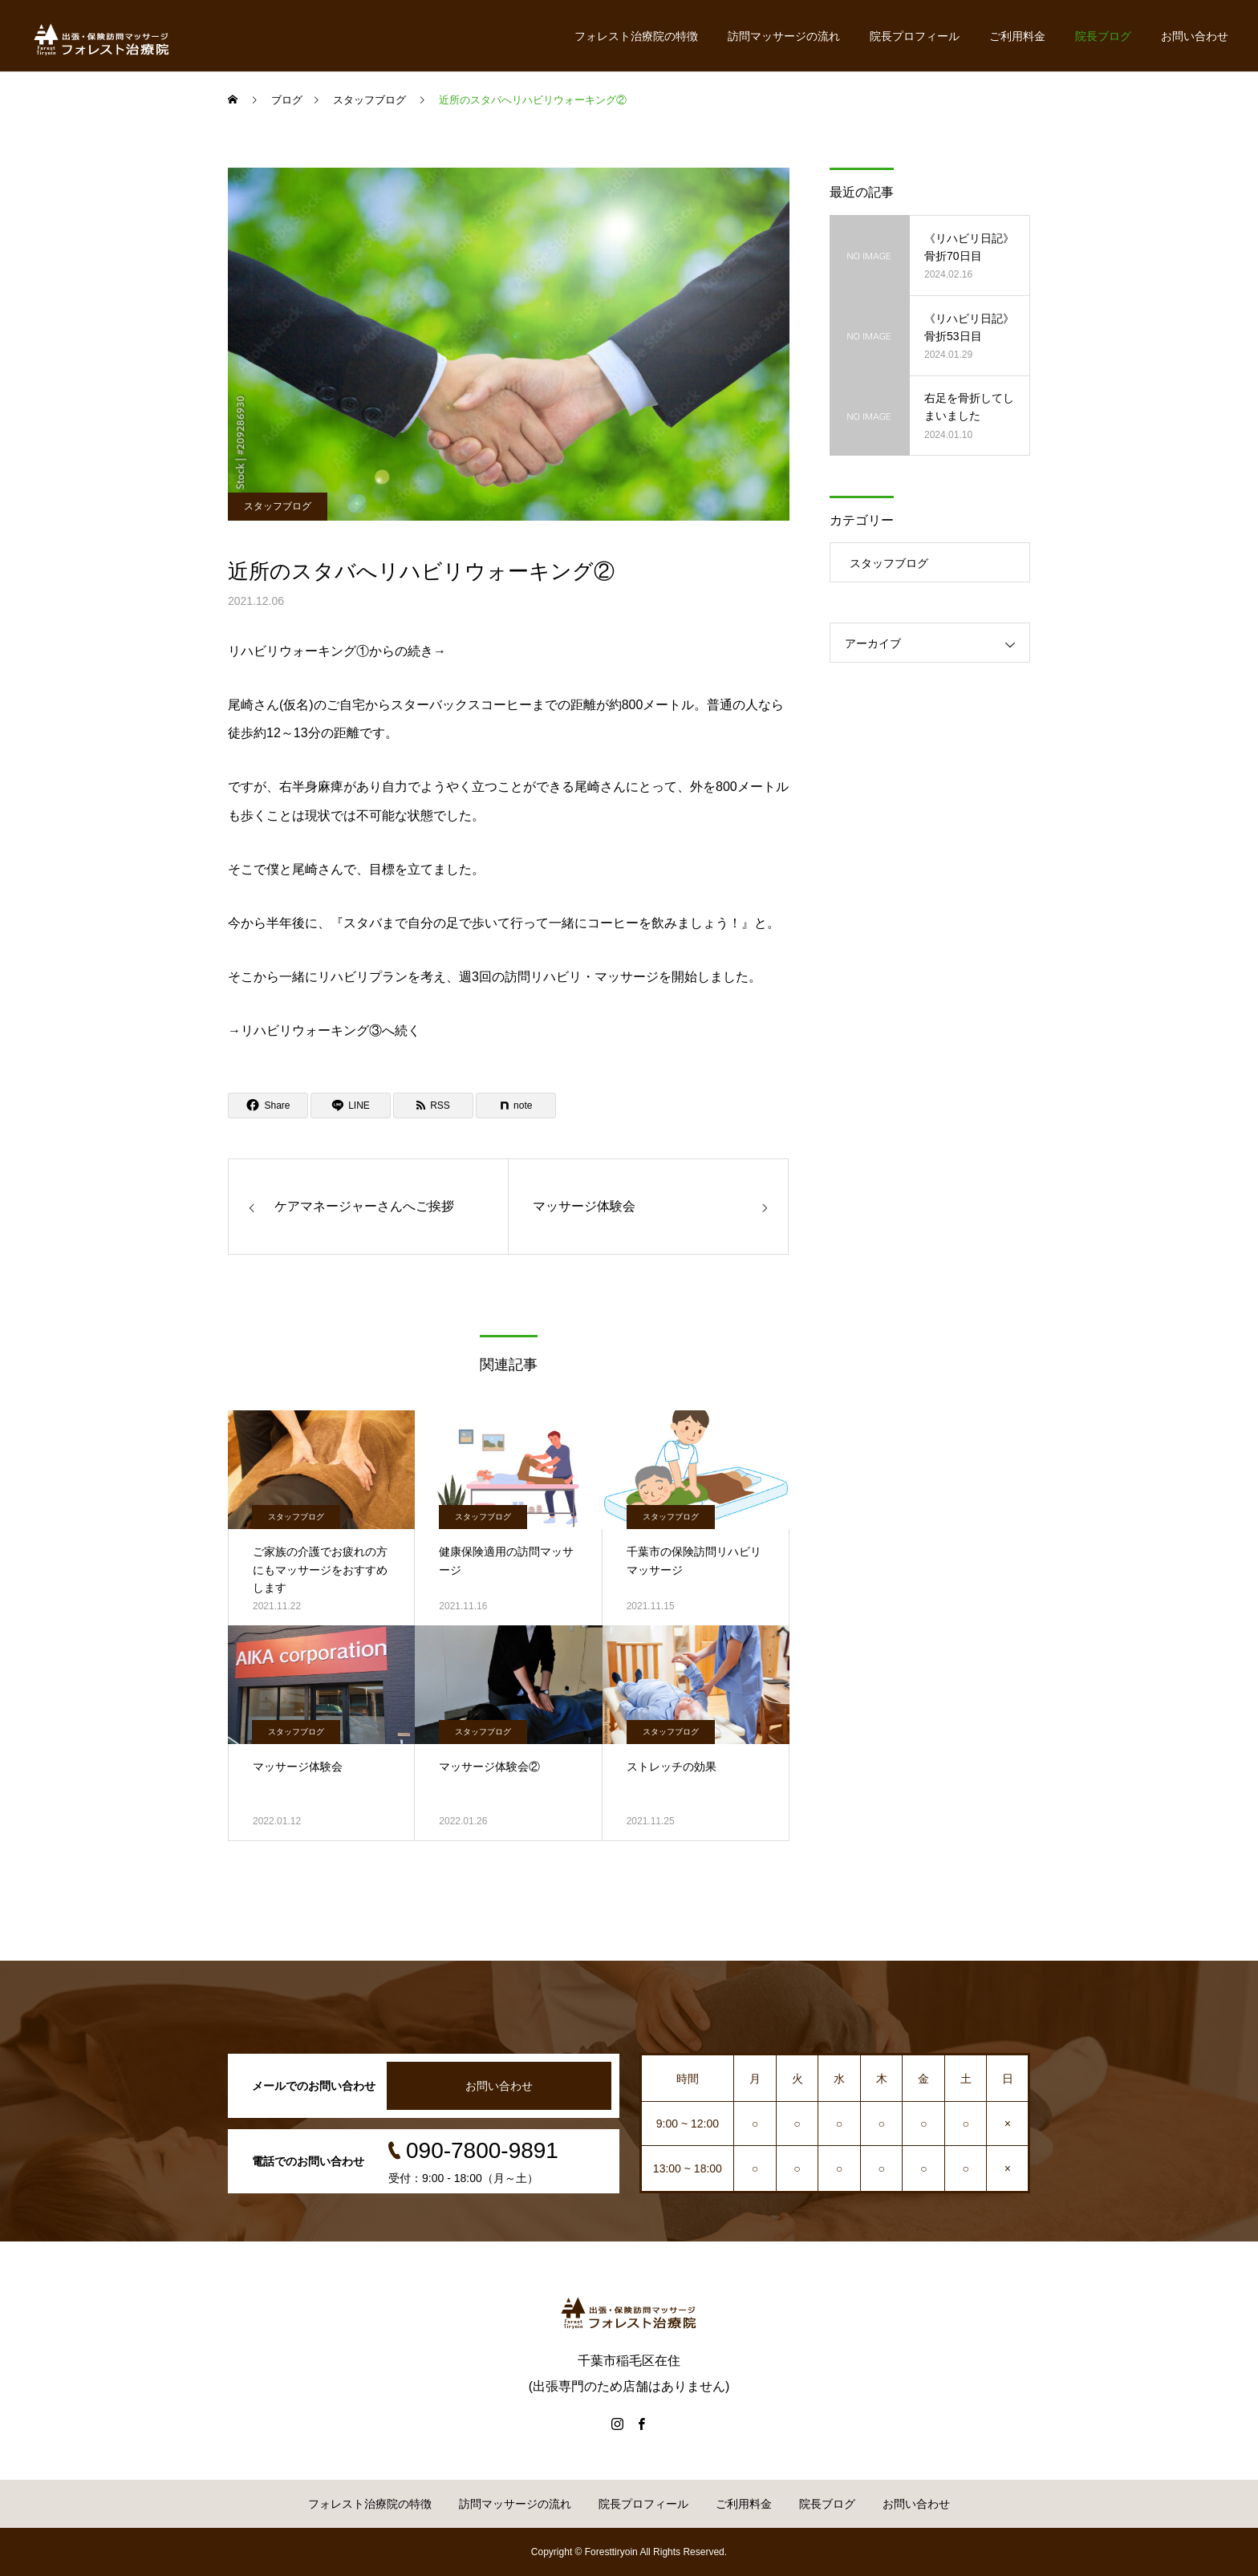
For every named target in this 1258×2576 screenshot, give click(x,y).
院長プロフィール (915, 36)
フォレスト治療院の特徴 (636, 36)
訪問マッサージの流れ (784, 36)
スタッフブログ (277, 506)
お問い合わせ (1194, 36)
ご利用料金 (1017, 36)
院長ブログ (1103, 36)
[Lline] (350, 1105)
